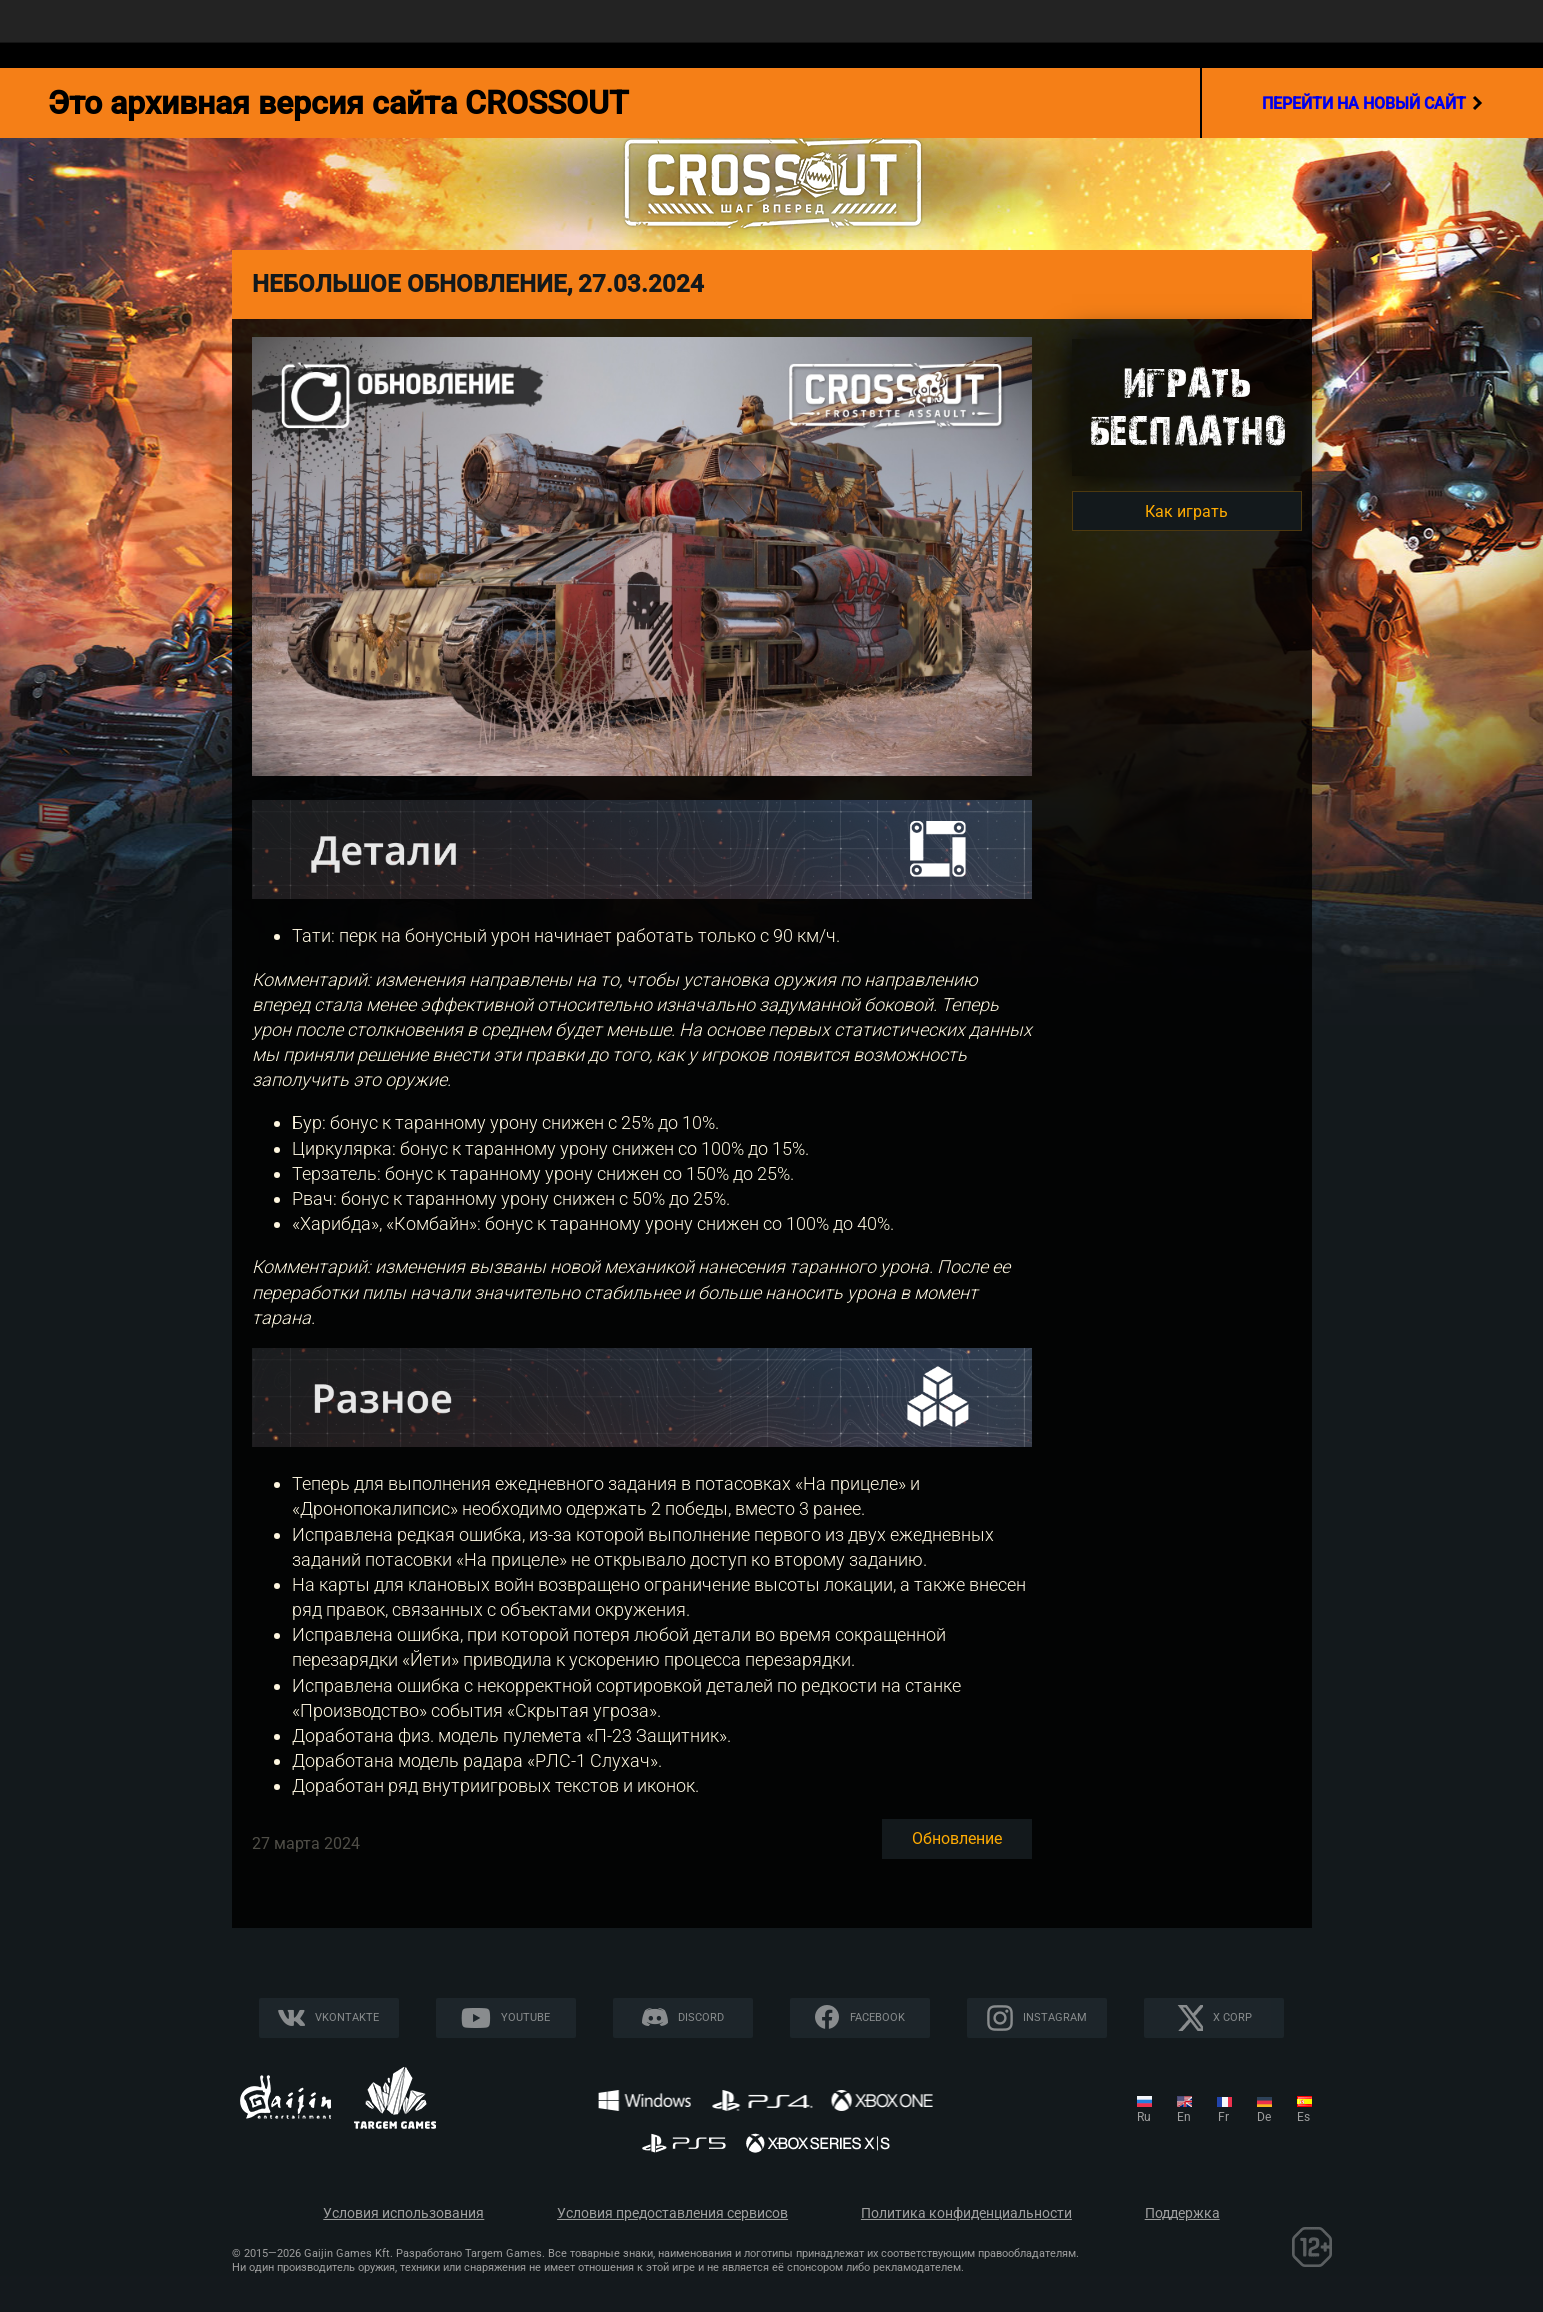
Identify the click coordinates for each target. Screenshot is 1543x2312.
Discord (701, 2017)
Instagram (1055, 2017)
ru (1144, 2117)
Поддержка (1182, 2213)
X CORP (1232, 2017)
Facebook (877, 2017)
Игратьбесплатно (1187, 406)
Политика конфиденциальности (966, 2213)
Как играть (1186, 511)
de (1264, 2117)
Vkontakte (347, 2017)
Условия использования (403, 2213)
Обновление (957, 1838)
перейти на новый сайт (1372, 103)
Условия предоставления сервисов (672, 2213)
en (1184, 2117)
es (1303, 2117)
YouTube (525, 2017)
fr (1223, 2117)
